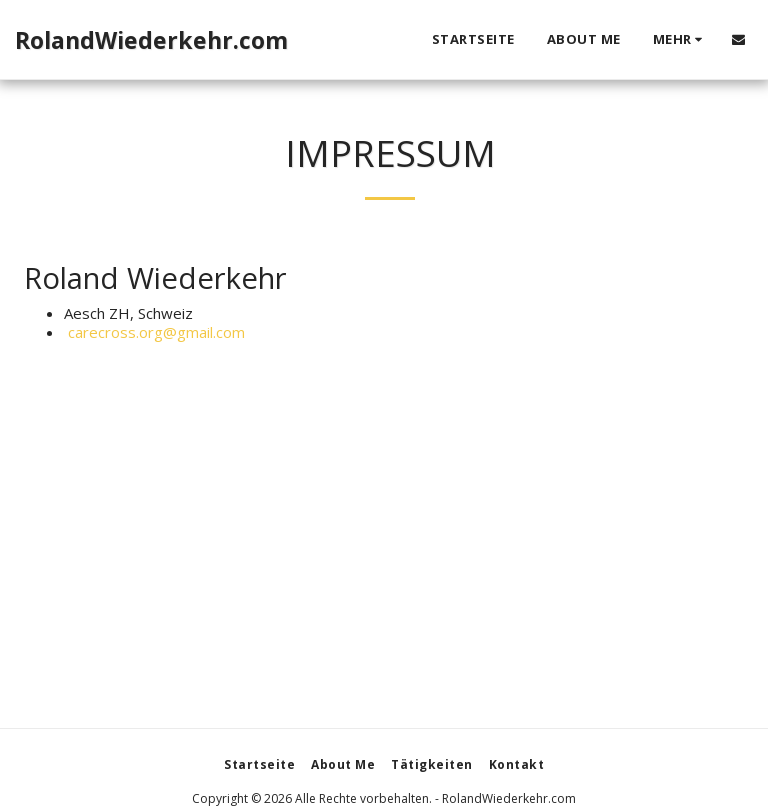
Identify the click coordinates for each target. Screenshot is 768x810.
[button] (738, 39)
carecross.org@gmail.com (154, 332)
